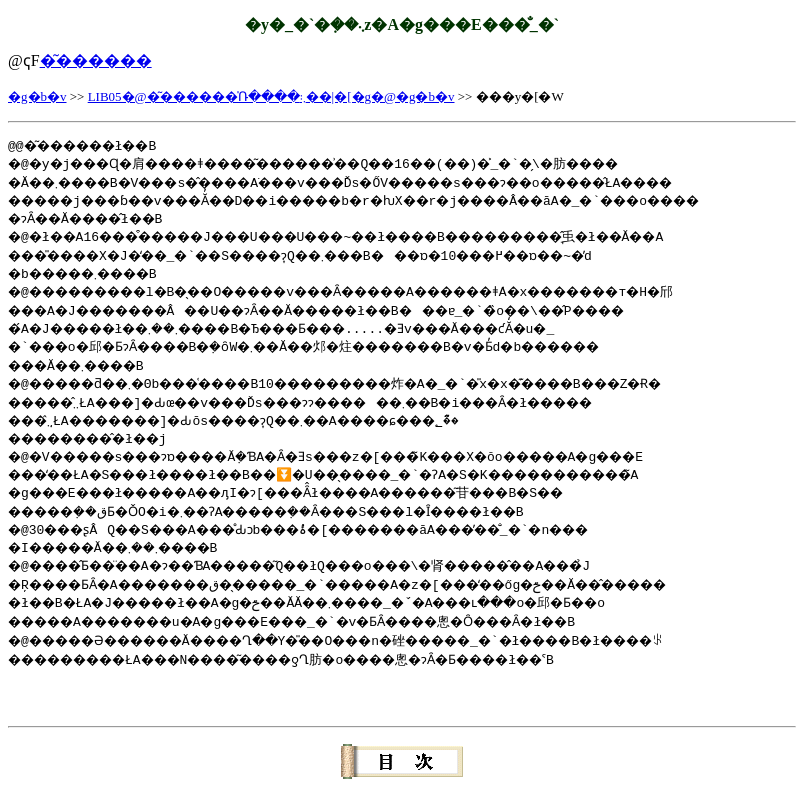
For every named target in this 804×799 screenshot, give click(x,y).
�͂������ (96, 60)
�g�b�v (37, 96)
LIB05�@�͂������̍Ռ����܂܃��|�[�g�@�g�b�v (271, 96)
